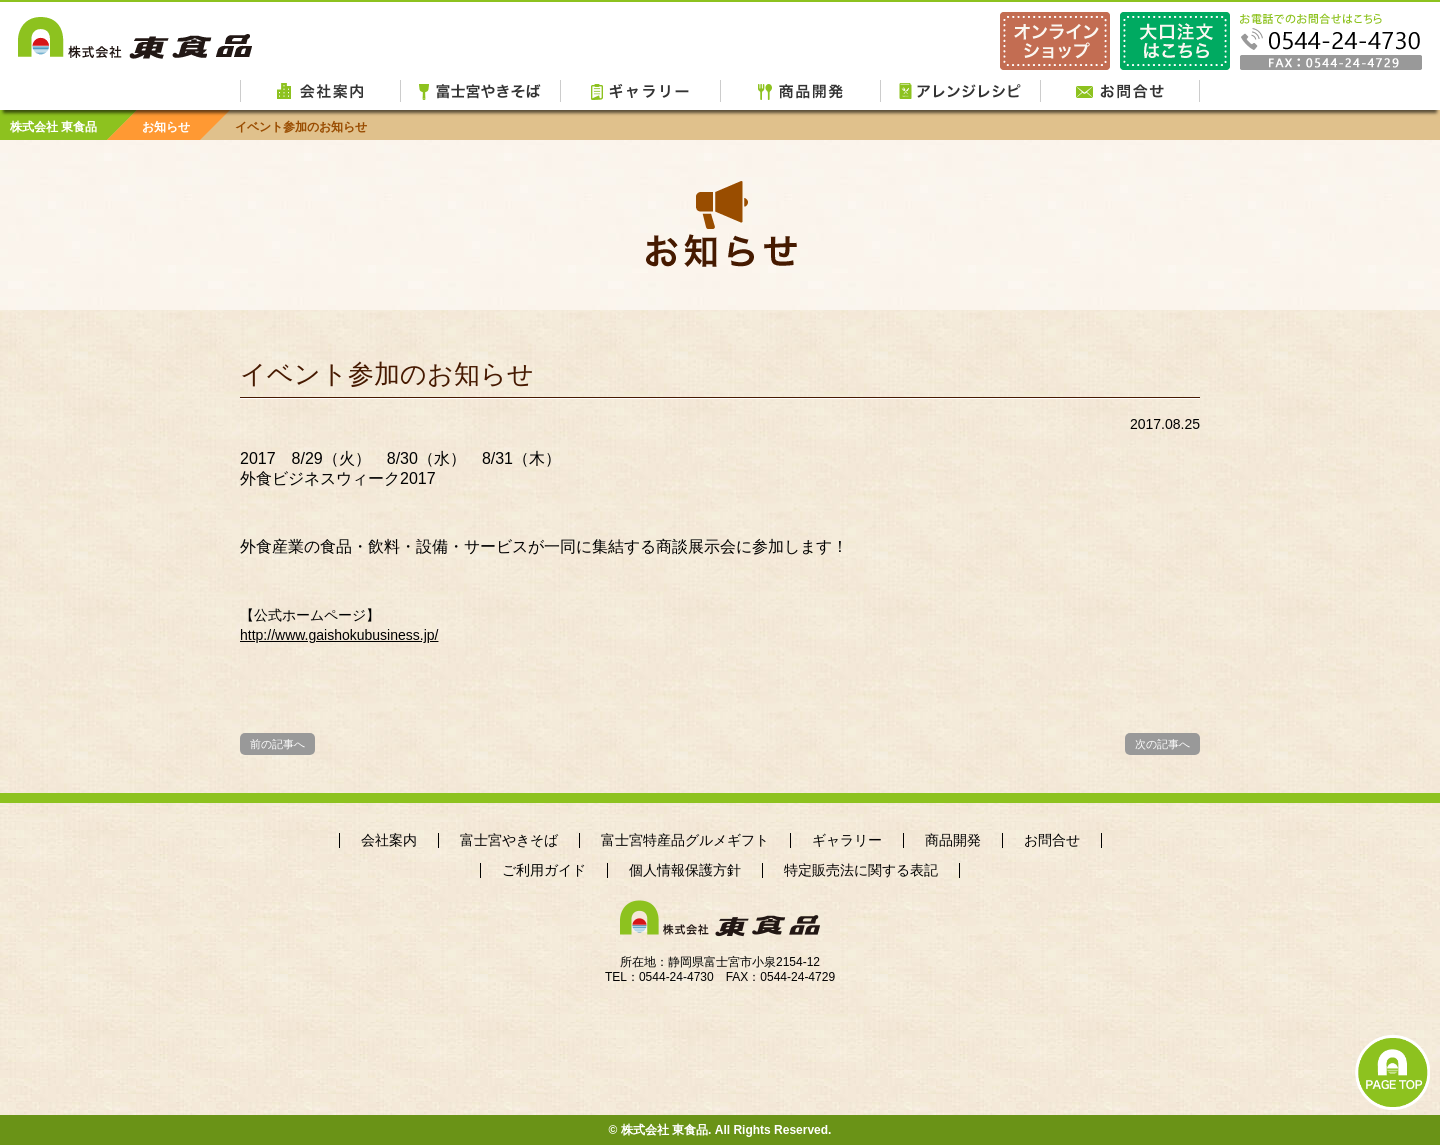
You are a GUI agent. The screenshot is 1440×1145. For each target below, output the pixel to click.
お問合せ (1120, 90)
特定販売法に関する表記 (861, 870)
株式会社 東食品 (135, 37)
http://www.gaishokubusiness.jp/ (339, 635)
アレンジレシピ (960, 90)
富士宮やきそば (480, 90)
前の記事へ (277, 744)
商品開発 (800, 90)
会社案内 (320, 90)
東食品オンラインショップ (1055, 41)
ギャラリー (640, 90)
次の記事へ (1162, 744)
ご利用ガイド (544, 870)
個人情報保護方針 (685, 870)
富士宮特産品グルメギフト (685, 840)
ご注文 (1175, 41)
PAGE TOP (1392, 1072)
